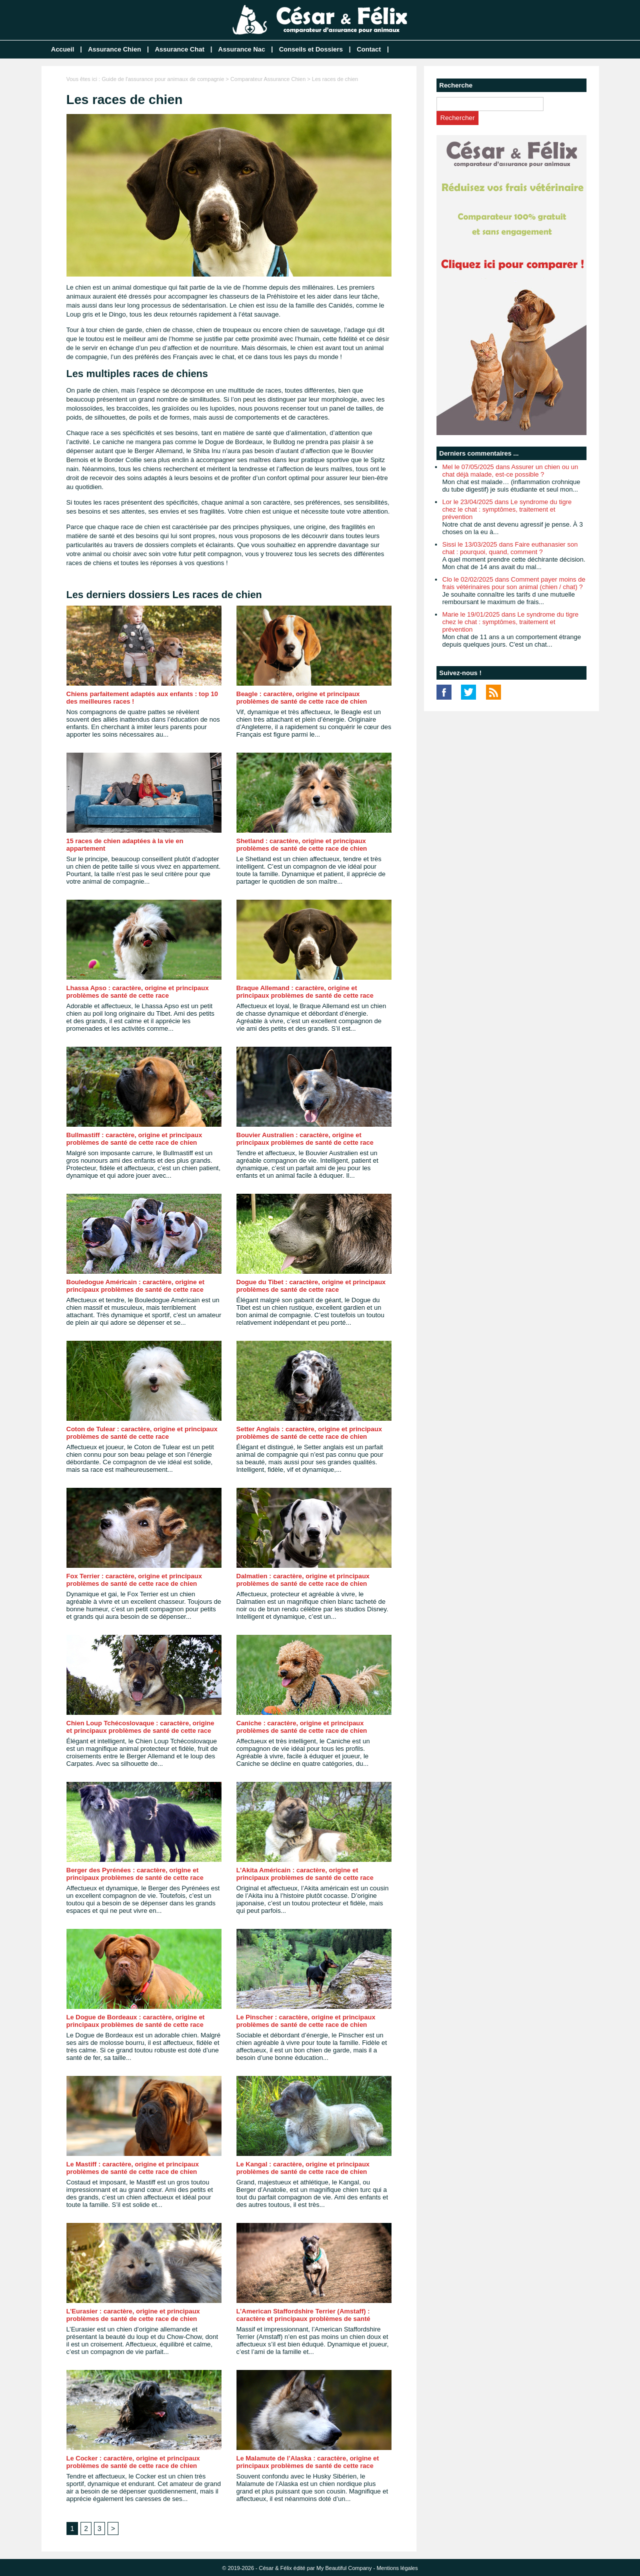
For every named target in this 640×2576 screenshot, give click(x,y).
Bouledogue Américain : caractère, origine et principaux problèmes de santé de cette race (135, 1285)
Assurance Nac (241, 49)
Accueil (62, 49)
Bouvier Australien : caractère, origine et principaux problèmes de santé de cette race (305, 1138)
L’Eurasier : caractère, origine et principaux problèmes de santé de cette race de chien (133, 2314)
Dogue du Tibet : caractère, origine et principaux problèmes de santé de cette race (311, 1285)
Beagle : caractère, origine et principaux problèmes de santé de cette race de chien (302, 697)
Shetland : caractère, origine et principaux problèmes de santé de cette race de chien (302, 844)
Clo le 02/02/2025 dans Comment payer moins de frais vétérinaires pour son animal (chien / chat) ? (514, 583)
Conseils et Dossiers (311, 49)
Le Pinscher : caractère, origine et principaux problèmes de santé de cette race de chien (306, 2020)
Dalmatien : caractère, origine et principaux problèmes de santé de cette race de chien (303, 1579)
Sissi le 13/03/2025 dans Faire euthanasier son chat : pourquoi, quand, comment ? (510, 548)
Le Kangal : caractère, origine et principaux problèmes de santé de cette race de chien (303, 2167)
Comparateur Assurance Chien (268, 79)
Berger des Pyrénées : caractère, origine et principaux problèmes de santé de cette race (135, 1873)
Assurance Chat (179, 49)
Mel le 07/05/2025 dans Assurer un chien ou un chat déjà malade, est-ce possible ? (510, 470)
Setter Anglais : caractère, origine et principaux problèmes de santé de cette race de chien (309, 1432)
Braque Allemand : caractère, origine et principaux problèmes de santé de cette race (305, 991)
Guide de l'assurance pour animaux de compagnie (163, 79)
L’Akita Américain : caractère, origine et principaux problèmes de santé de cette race (305, 1873)
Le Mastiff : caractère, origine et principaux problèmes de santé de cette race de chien (132, 2167)
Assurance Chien (114, 49)
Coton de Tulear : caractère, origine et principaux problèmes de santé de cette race (142, 1432)
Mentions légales (397, 2568)
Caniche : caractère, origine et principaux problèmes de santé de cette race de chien (302, 1726)
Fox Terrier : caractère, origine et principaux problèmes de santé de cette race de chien (134, 1579)
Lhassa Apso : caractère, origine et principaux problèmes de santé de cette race (137, 991)
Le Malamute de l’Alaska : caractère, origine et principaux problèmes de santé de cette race (307, 2461)
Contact (368, 49)
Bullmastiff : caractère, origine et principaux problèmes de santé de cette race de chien (134, 1138)
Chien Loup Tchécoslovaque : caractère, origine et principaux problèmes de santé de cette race (140, 1726)
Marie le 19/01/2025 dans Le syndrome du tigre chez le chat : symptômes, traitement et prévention (510, 622)
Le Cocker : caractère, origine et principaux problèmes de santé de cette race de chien (133, 2461)
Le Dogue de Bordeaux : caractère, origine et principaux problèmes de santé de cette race (135, 2020)
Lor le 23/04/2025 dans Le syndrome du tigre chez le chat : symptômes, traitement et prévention (507, 509)
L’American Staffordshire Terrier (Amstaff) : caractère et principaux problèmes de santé (303, 2314)
